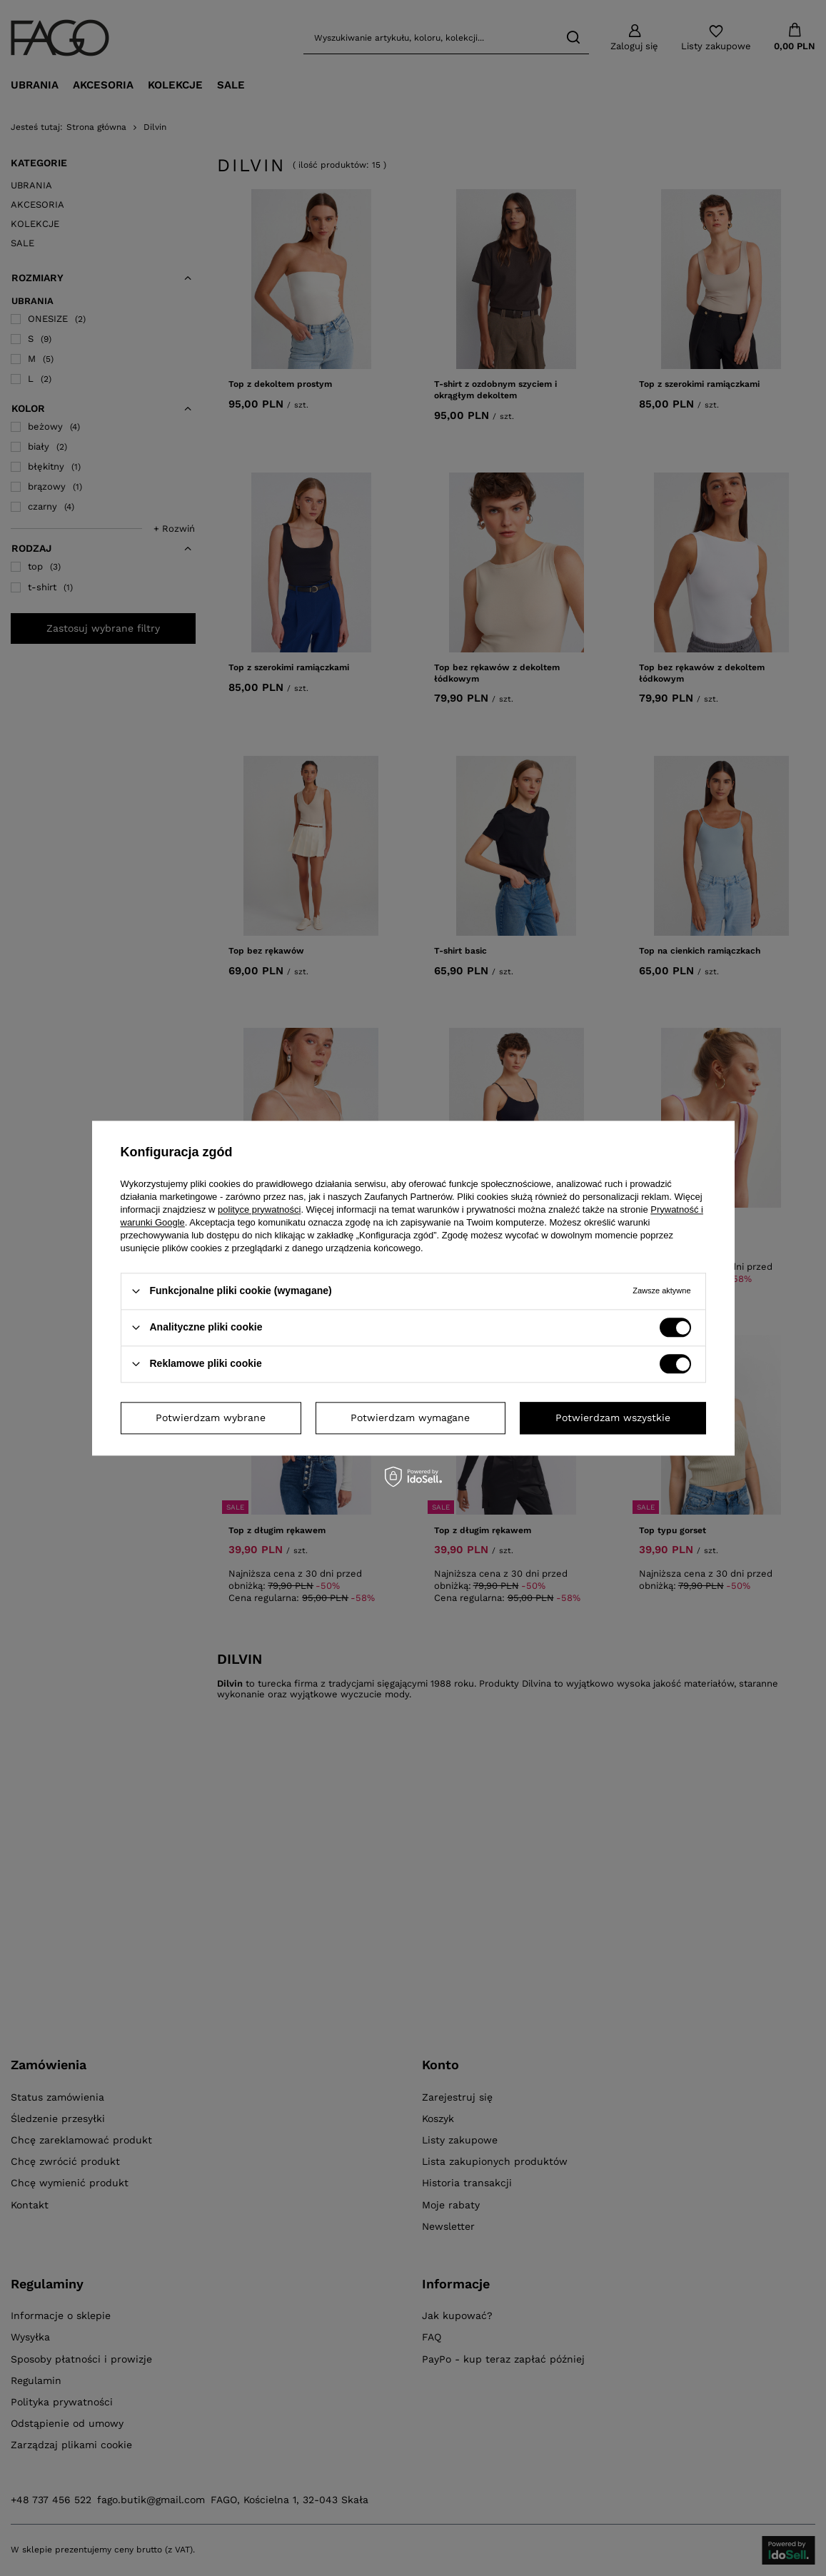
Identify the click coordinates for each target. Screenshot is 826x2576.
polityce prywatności (259, 1209)
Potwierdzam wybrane (211, 1417)
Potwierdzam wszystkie (612, 1417)
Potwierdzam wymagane (410, 1417)
